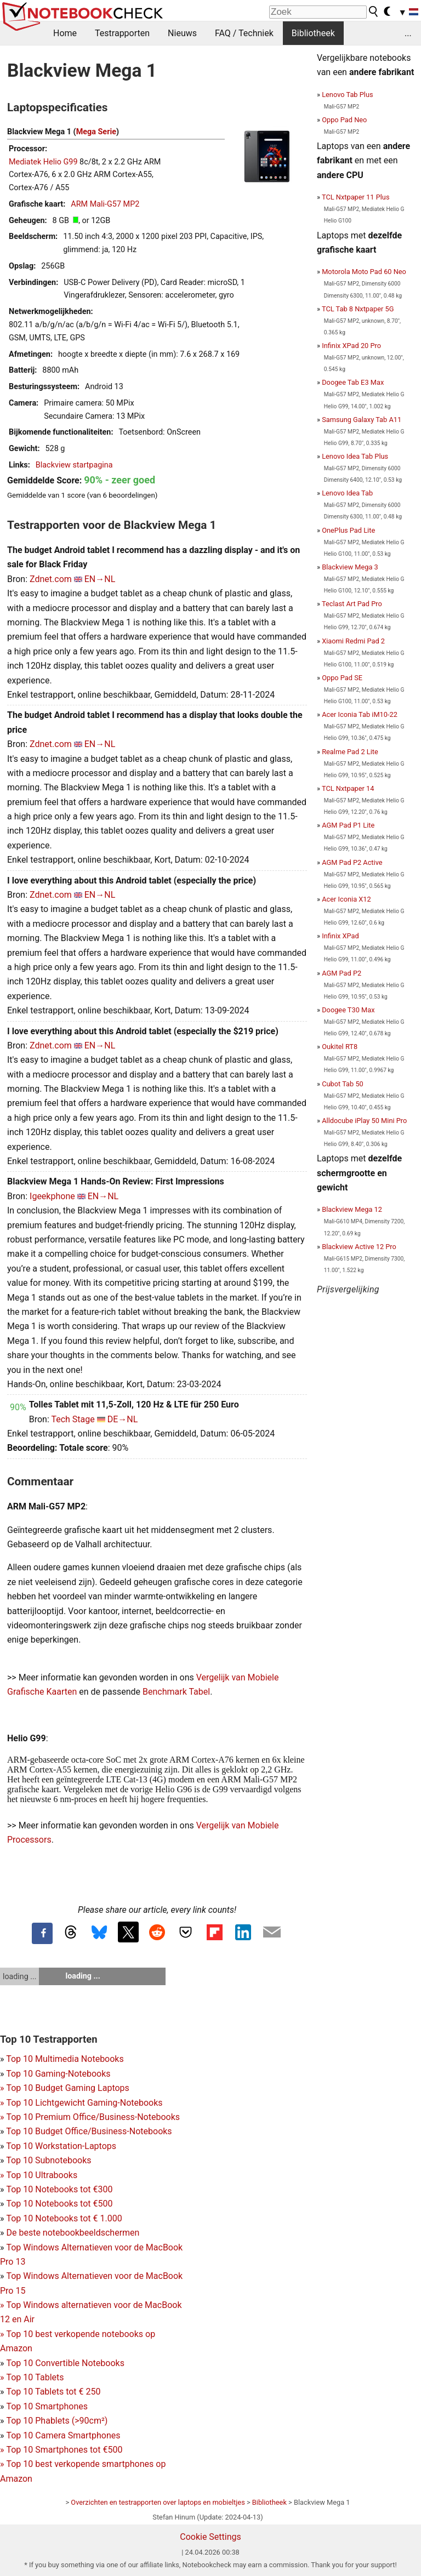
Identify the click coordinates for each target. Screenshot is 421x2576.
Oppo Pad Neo (344, 120)
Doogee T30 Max (348, 1010)
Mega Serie (96, 131)
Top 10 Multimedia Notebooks (65, 2059)
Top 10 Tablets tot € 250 (53, 2391)
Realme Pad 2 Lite (350, 752)
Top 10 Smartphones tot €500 (61, 2449)
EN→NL (100, 579)
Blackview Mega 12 (352, 1209)
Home (65, 33)
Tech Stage (72, 1419)
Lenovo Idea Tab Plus (355, 456)
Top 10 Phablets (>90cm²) (56, 2420)
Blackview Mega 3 (350, 567)
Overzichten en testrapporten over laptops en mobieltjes (157, 2502)
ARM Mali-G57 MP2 (105, 204)
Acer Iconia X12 (346, 899)
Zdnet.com (51, 579)
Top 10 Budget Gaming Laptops (64, 2088)
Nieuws (182, 33)
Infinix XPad (340, 936)
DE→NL (122, 1419)
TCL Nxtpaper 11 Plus (356, 197)
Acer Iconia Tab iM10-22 (359, 714)
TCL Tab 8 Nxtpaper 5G (358, 309)
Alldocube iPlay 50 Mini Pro (364, 1120)
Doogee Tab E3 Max (353, 382)
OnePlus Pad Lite (348, 530)
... (408, 33)
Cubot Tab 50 (342, 1084)
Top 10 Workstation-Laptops (61, 2146)
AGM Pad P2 (341, 973)
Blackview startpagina (74, 465)
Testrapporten (122, 33)
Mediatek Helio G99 (43, 162)
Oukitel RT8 (339, 1046)
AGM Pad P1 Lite (348, 825)
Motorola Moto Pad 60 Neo (364, 271)
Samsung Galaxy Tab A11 (361, 419)
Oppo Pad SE (342, 678)
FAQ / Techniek (244, 33)
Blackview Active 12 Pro (359, 1247)
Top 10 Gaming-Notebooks (58, 2073)
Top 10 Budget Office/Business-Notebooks (89, 2131)
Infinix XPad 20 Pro (351, 345)
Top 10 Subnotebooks (48, 2160)
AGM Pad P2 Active (352, 862)
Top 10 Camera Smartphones (63, 2435)
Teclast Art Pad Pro (352, 604)
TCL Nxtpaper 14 (348, 788)
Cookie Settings (210, 2537)
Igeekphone (52, 1196)
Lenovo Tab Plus (347, 94)
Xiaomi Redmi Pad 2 (353, 641)
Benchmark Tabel (176, 1691)
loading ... (19, 1976)
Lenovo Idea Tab (347, 493)
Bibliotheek (313, 33)
